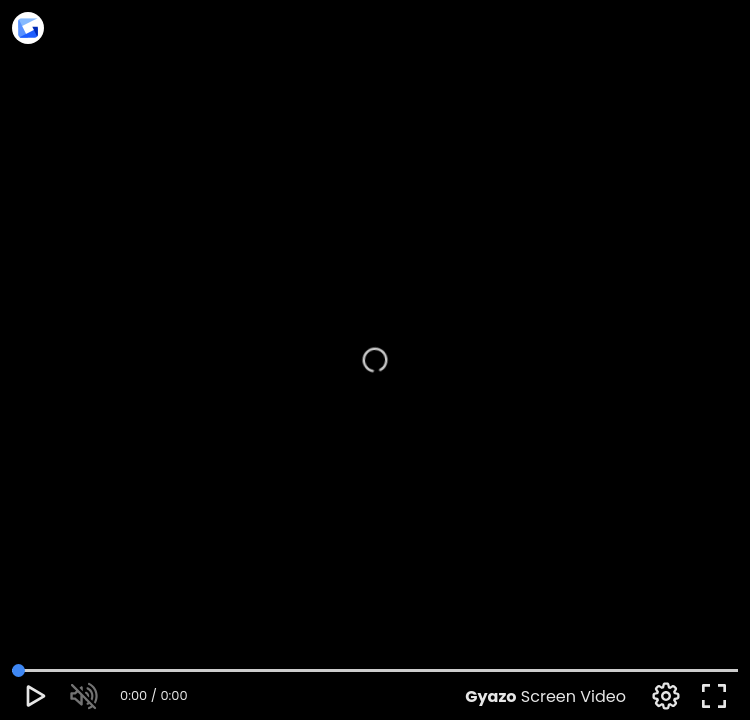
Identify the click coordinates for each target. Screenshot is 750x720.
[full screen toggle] (714, 696)
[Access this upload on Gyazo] (28, 30)
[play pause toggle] (36, 696)
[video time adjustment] (375, 670)
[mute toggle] (84, 696)
